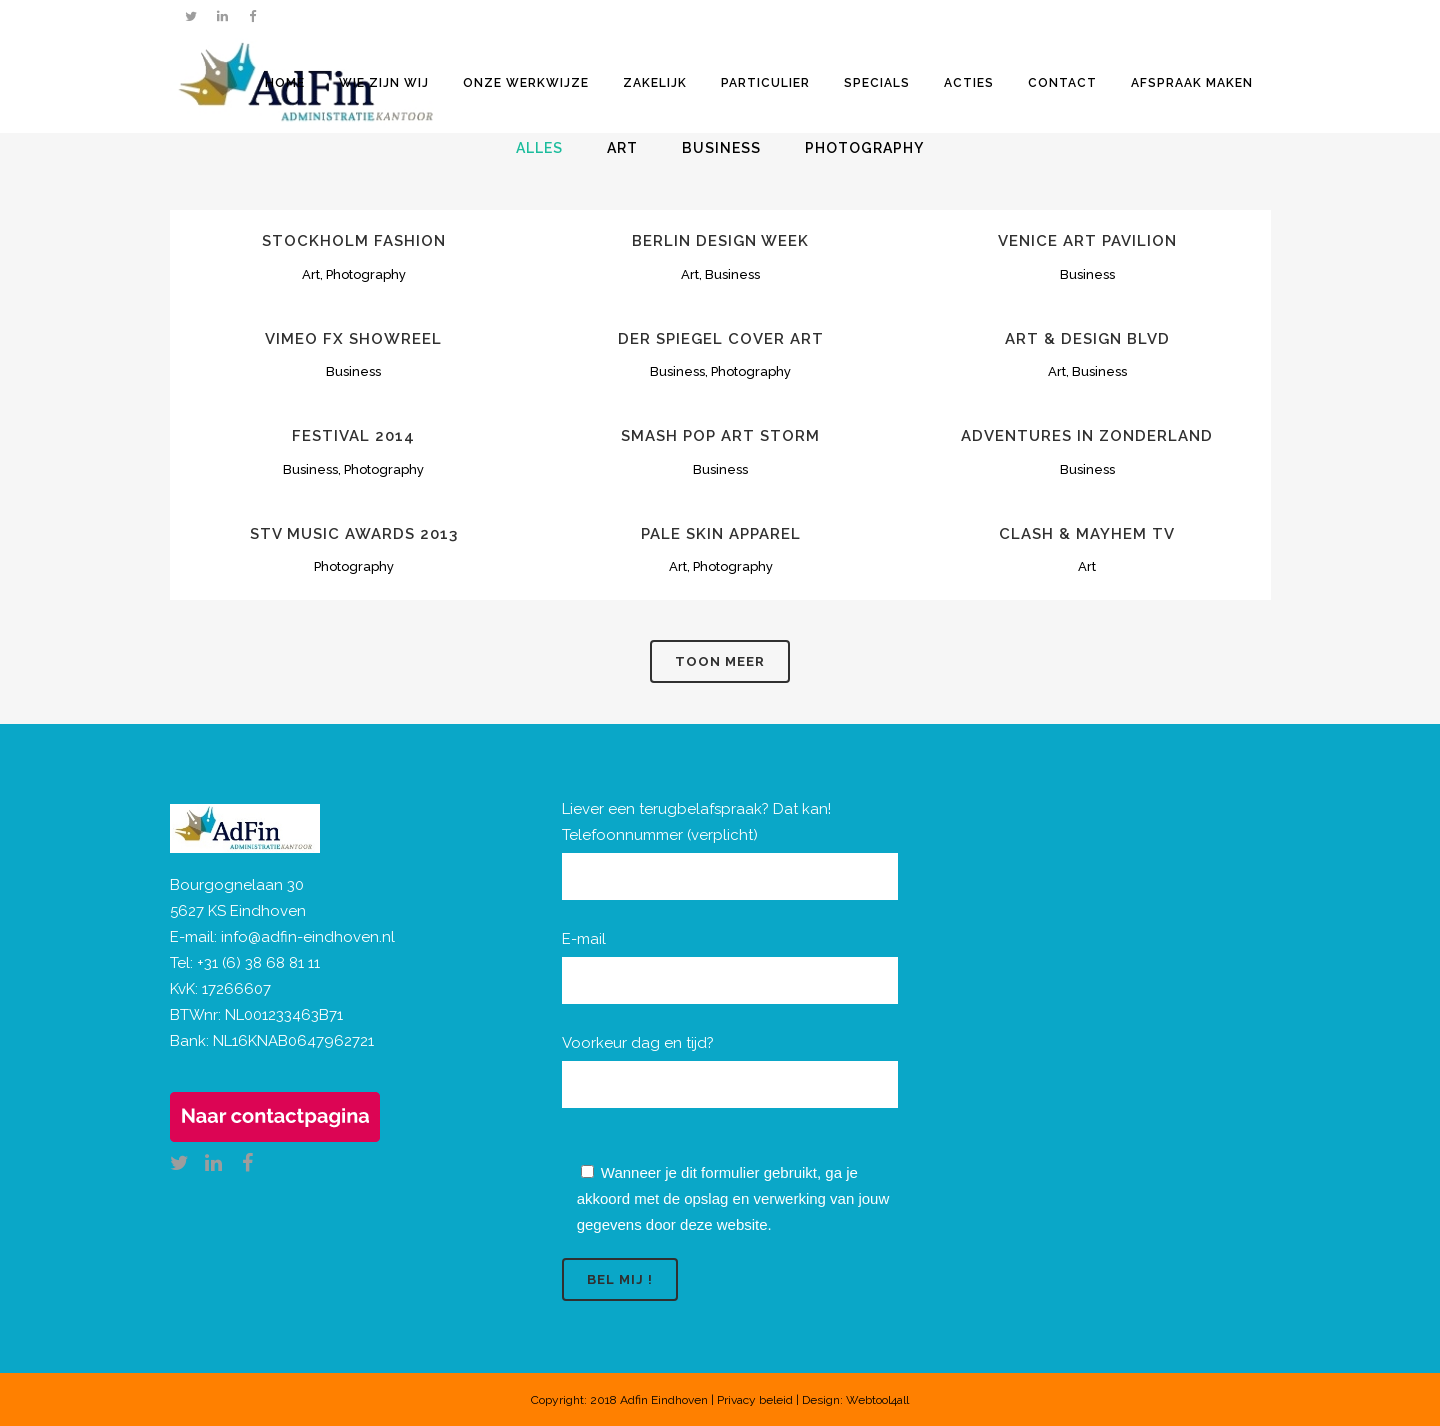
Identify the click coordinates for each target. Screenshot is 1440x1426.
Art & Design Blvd (1087, 339)
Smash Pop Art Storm (720, 436)
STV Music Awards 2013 (354, 534)
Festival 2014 (353, 436)
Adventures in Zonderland (1087, 436)
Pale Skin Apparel (721, 534)
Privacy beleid (755, 1400)
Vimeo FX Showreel (353, 339)
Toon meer (720, 661)
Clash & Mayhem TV (1087, 534)
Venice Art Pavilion (1087, 241)
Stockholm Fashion (354, 241)
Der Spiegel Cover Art (721, 339)
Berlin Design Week (720, 241)
